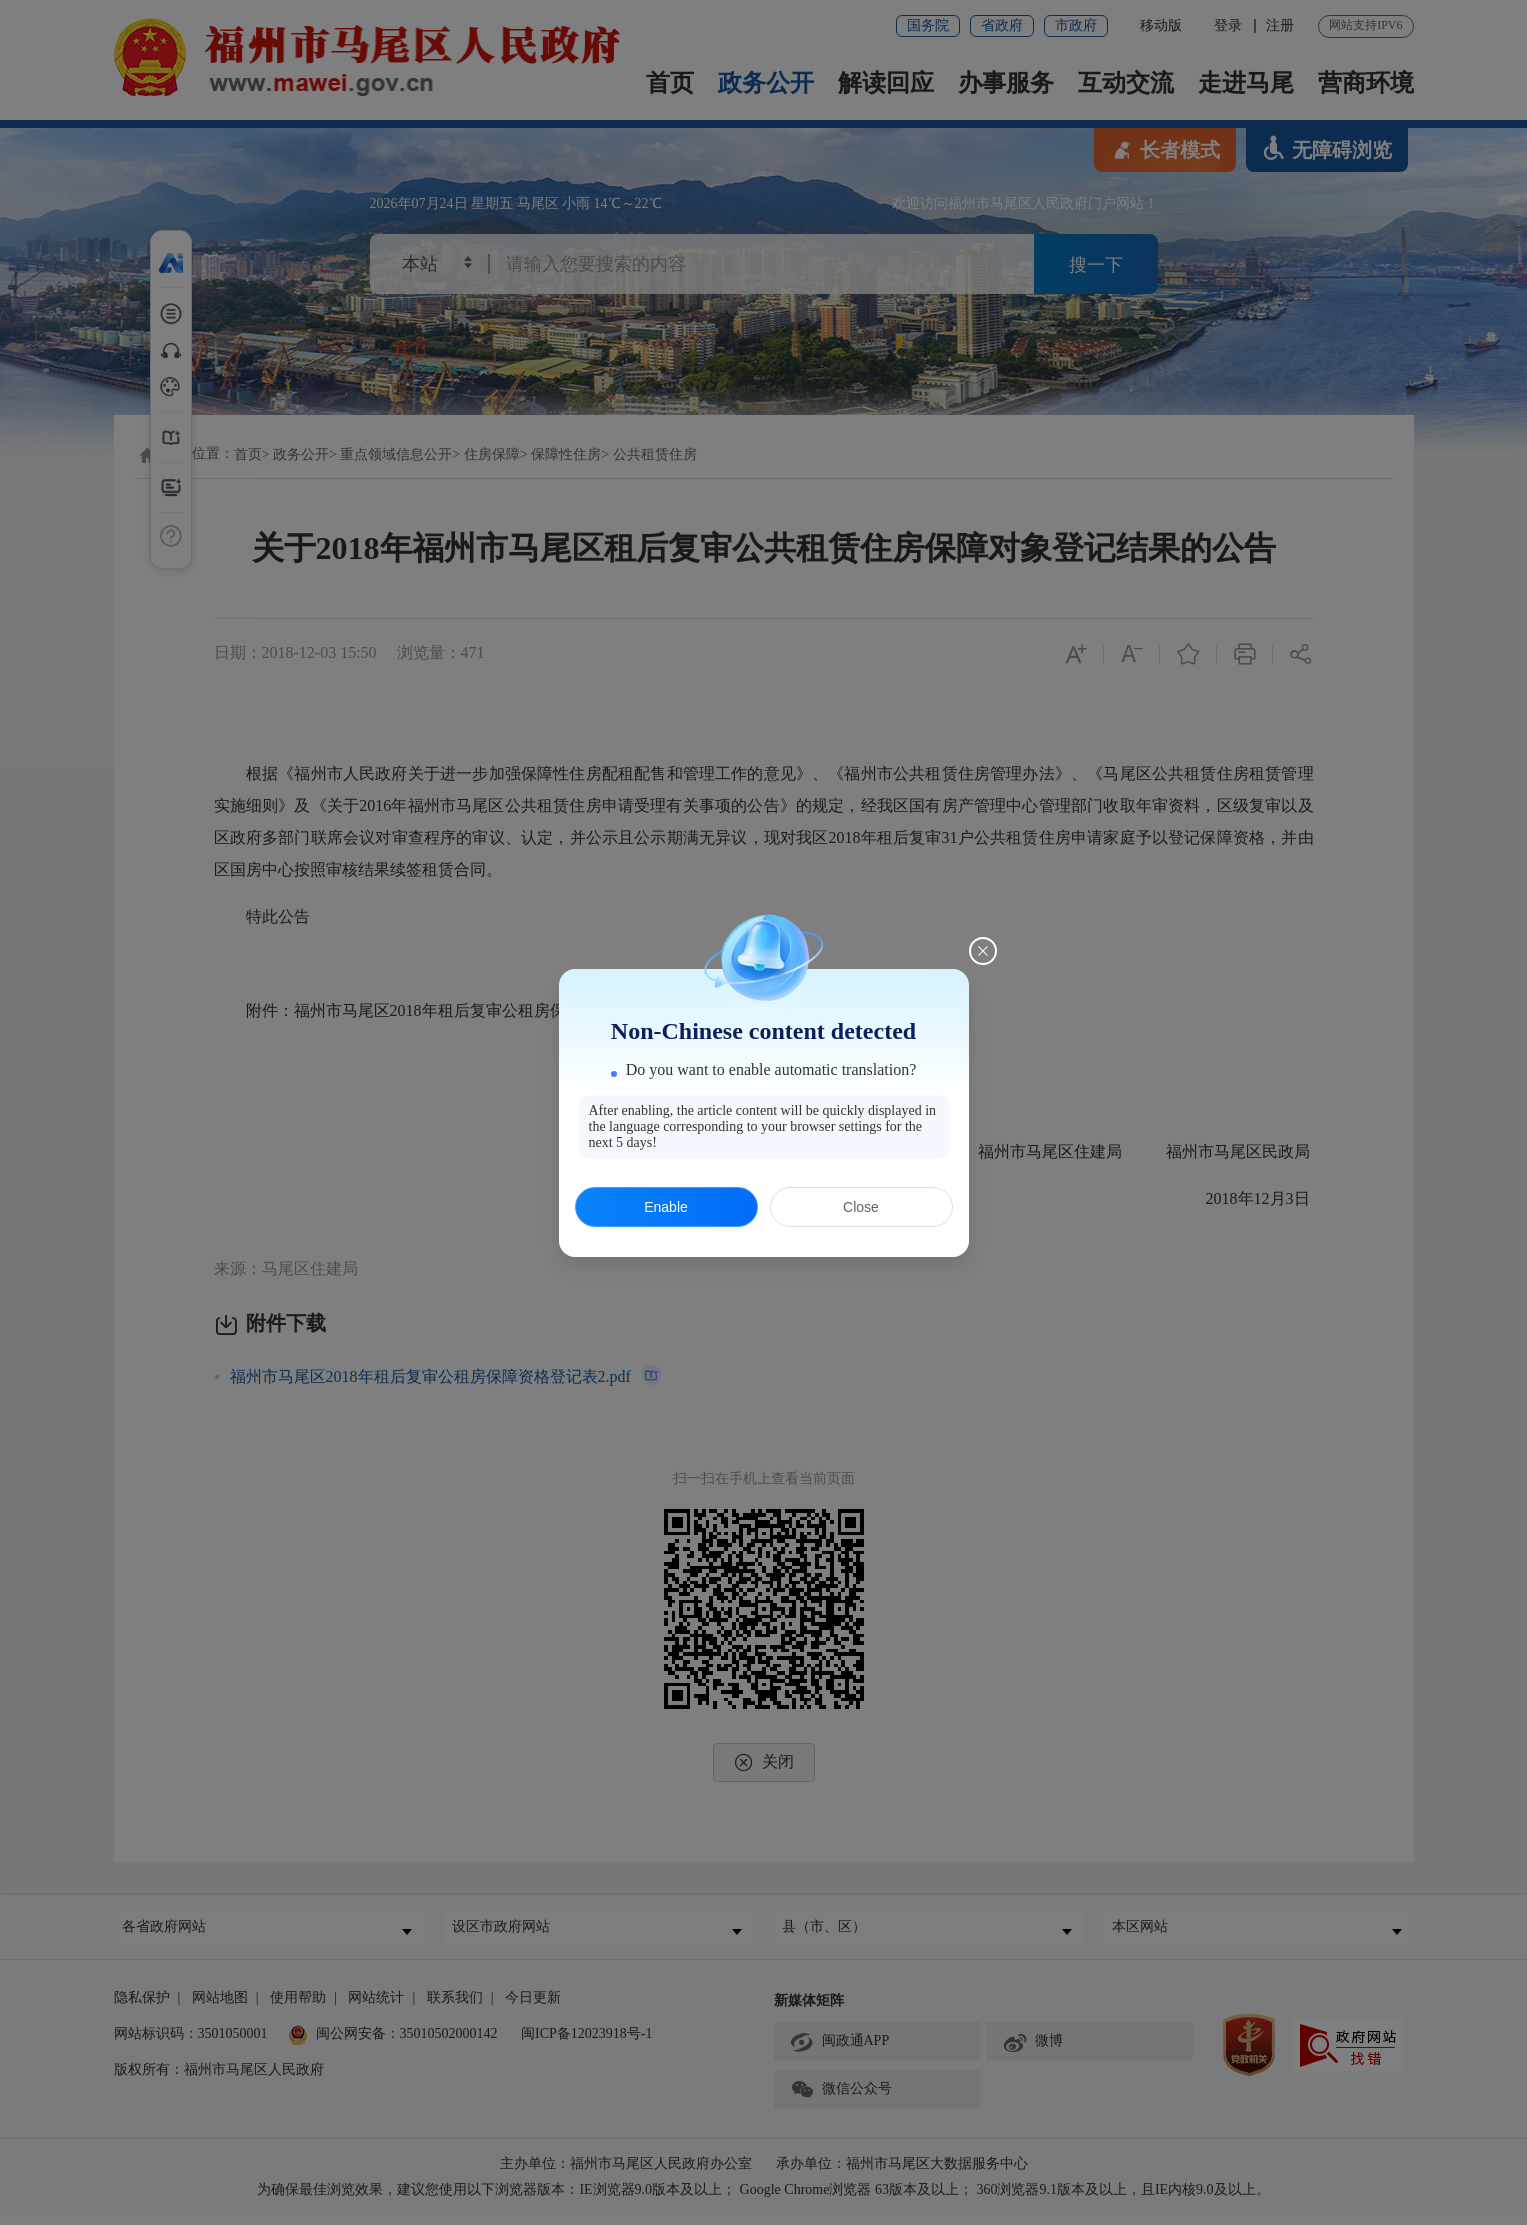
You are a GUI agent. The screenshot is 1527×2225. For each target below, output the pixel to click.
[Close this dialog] (983, 951)
